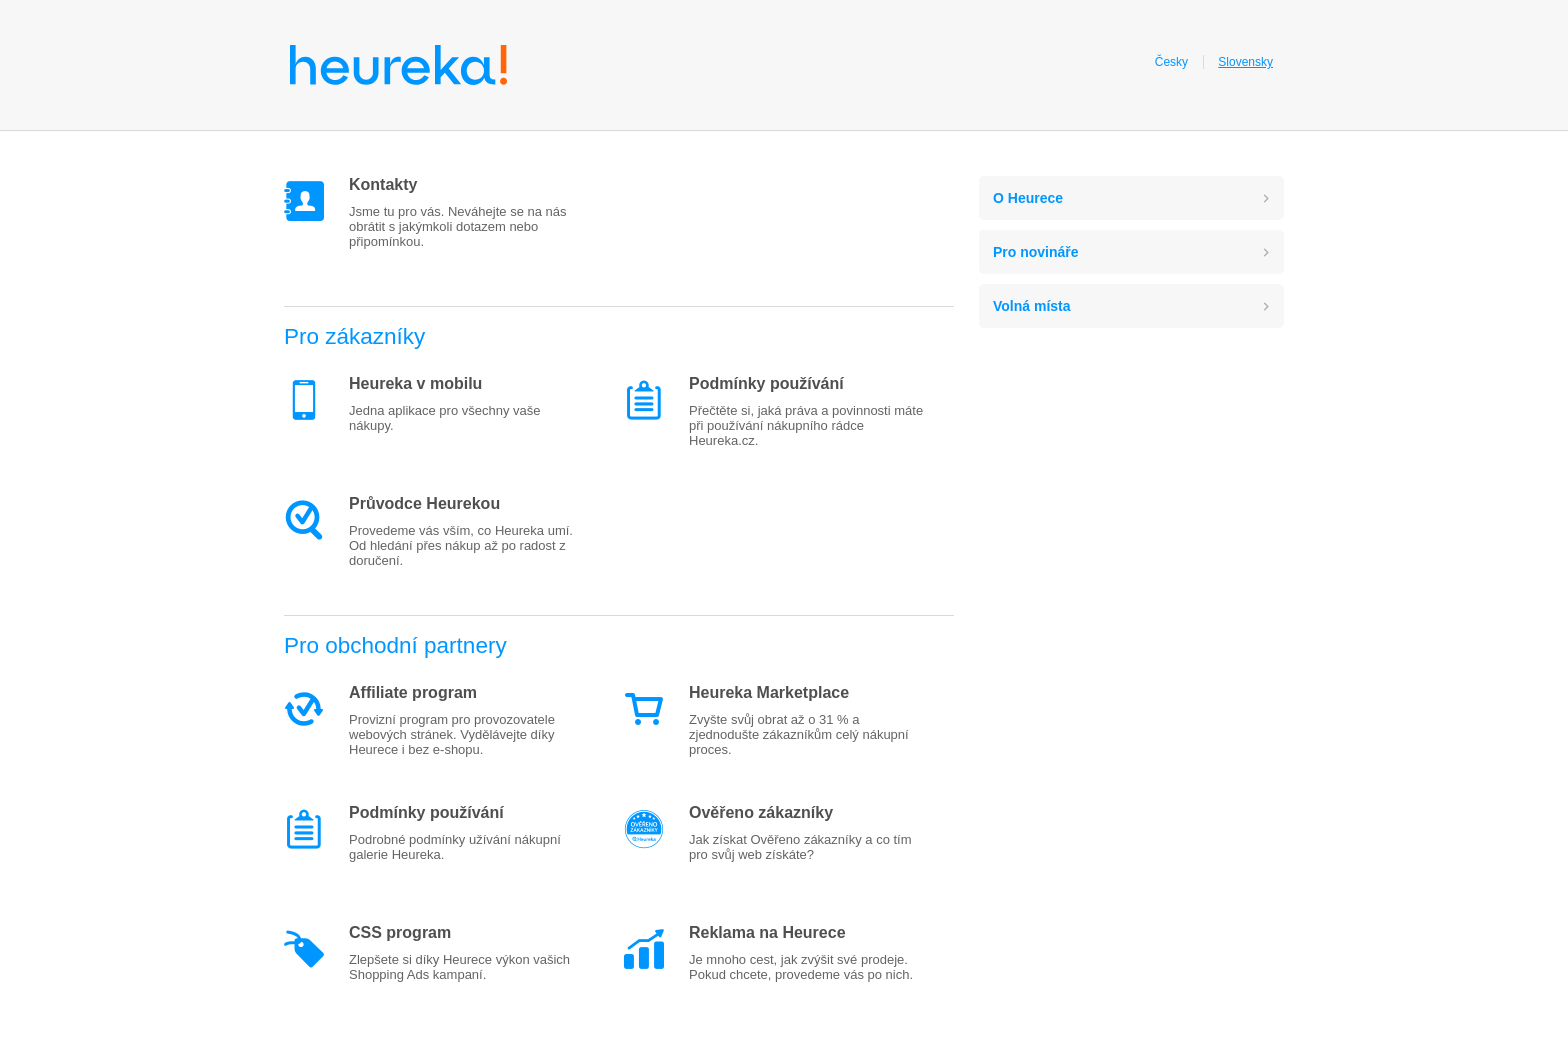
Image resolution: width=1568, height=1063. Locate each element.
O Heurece (1028, 198)
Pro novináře (1036, 252)
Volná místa (1032, 306)
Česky (1171, 62)
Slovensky (1245, 62)
